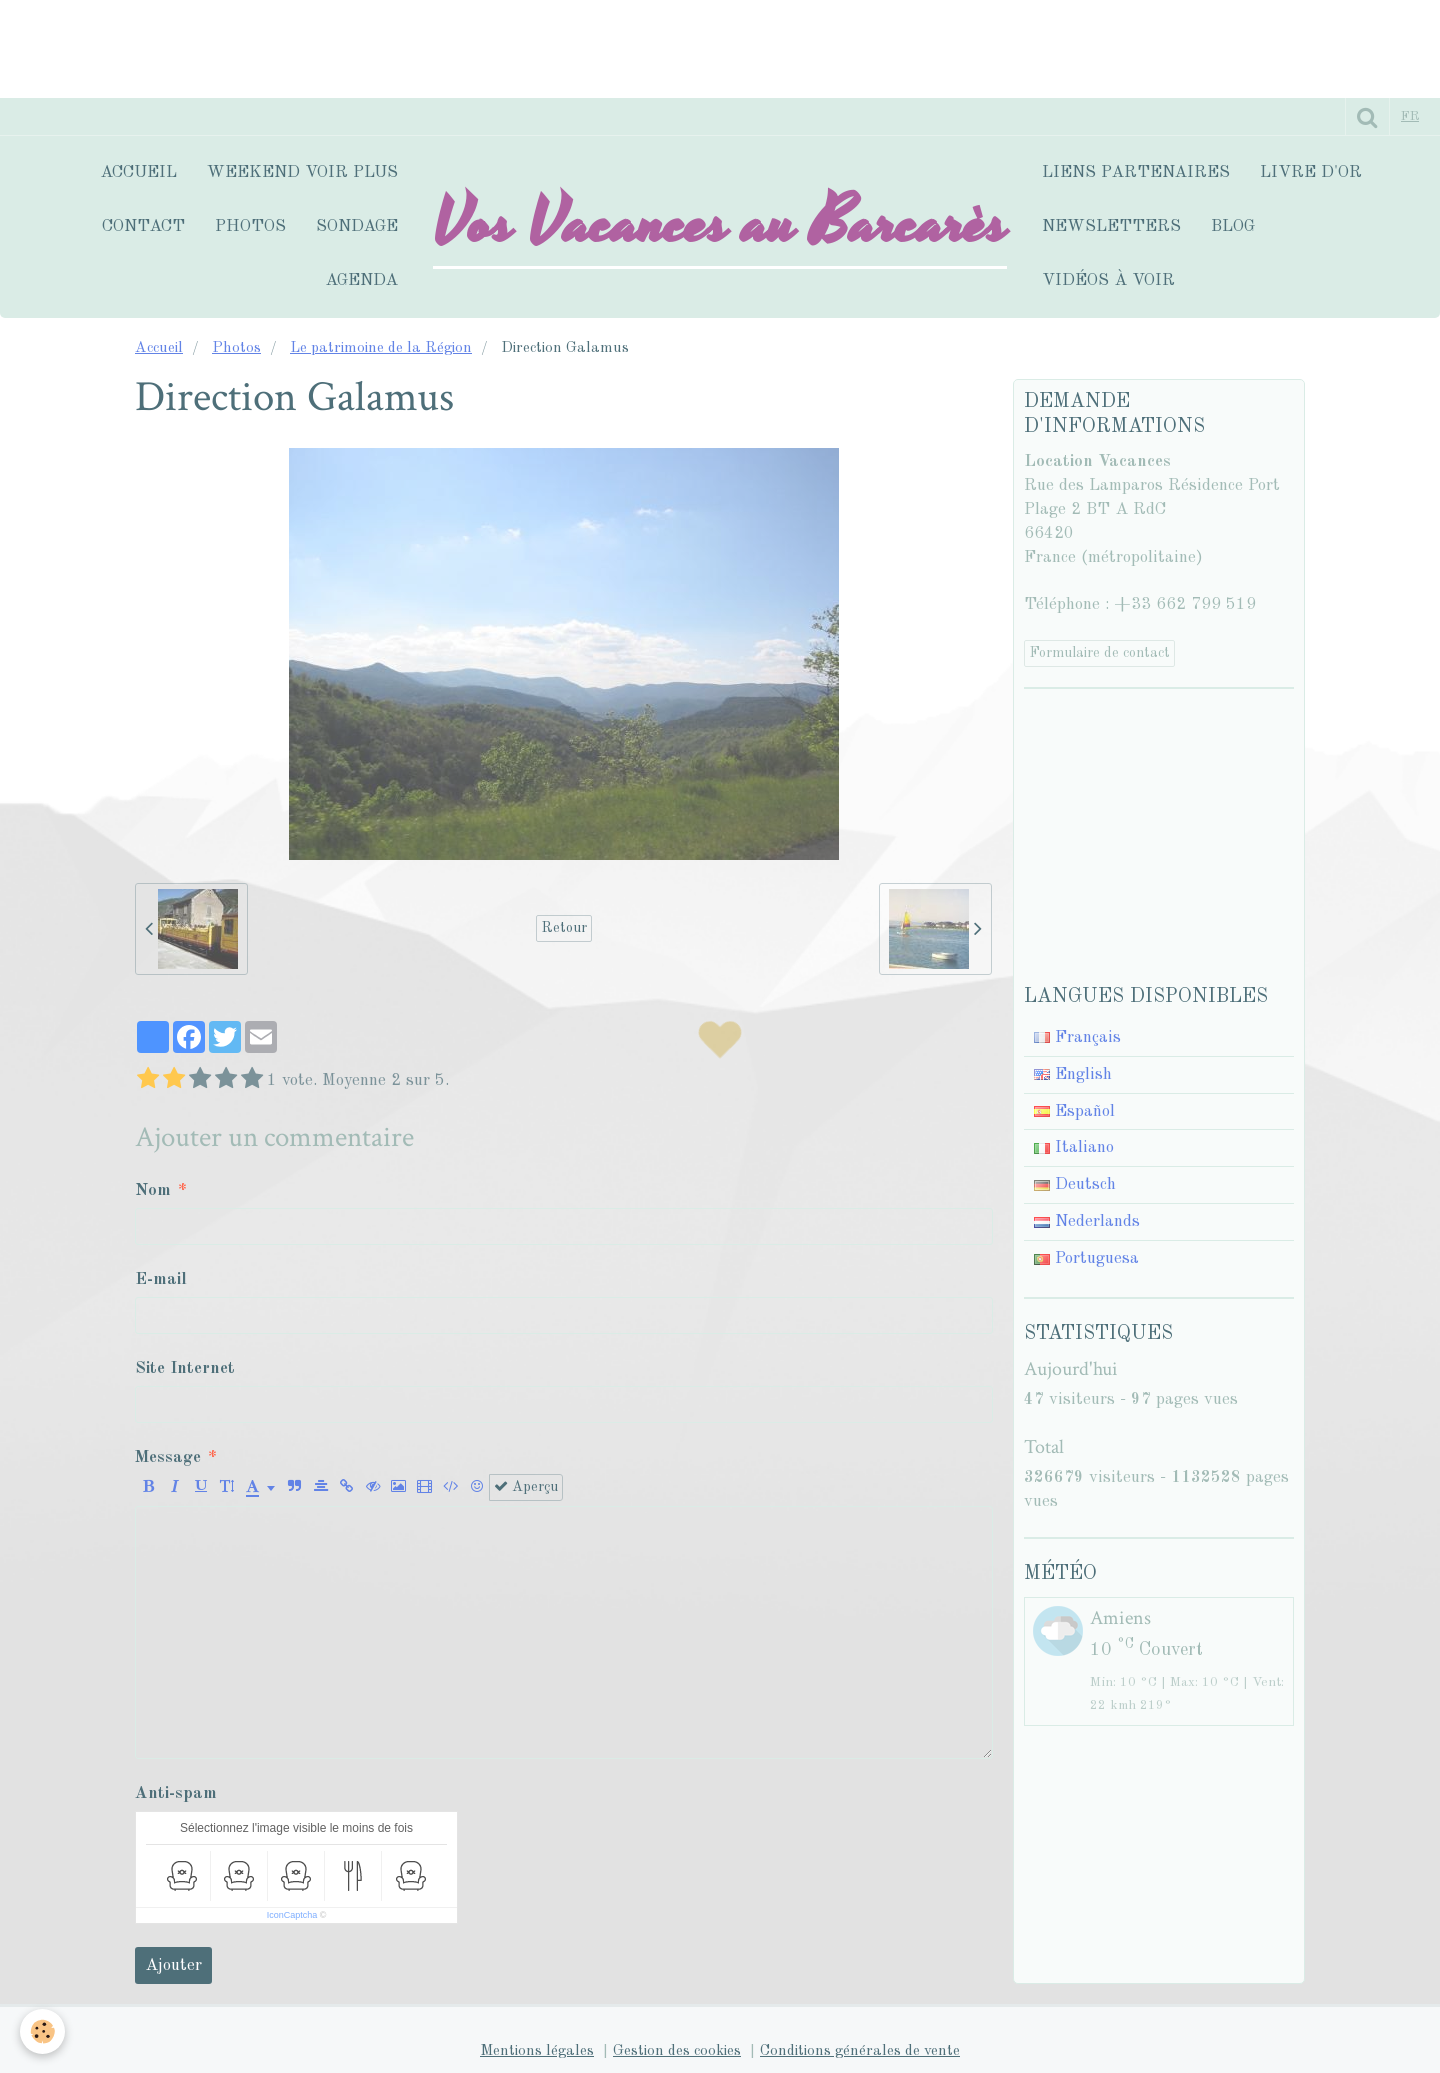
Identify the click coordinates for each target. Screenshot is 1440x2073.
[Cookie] (42, 2031)
